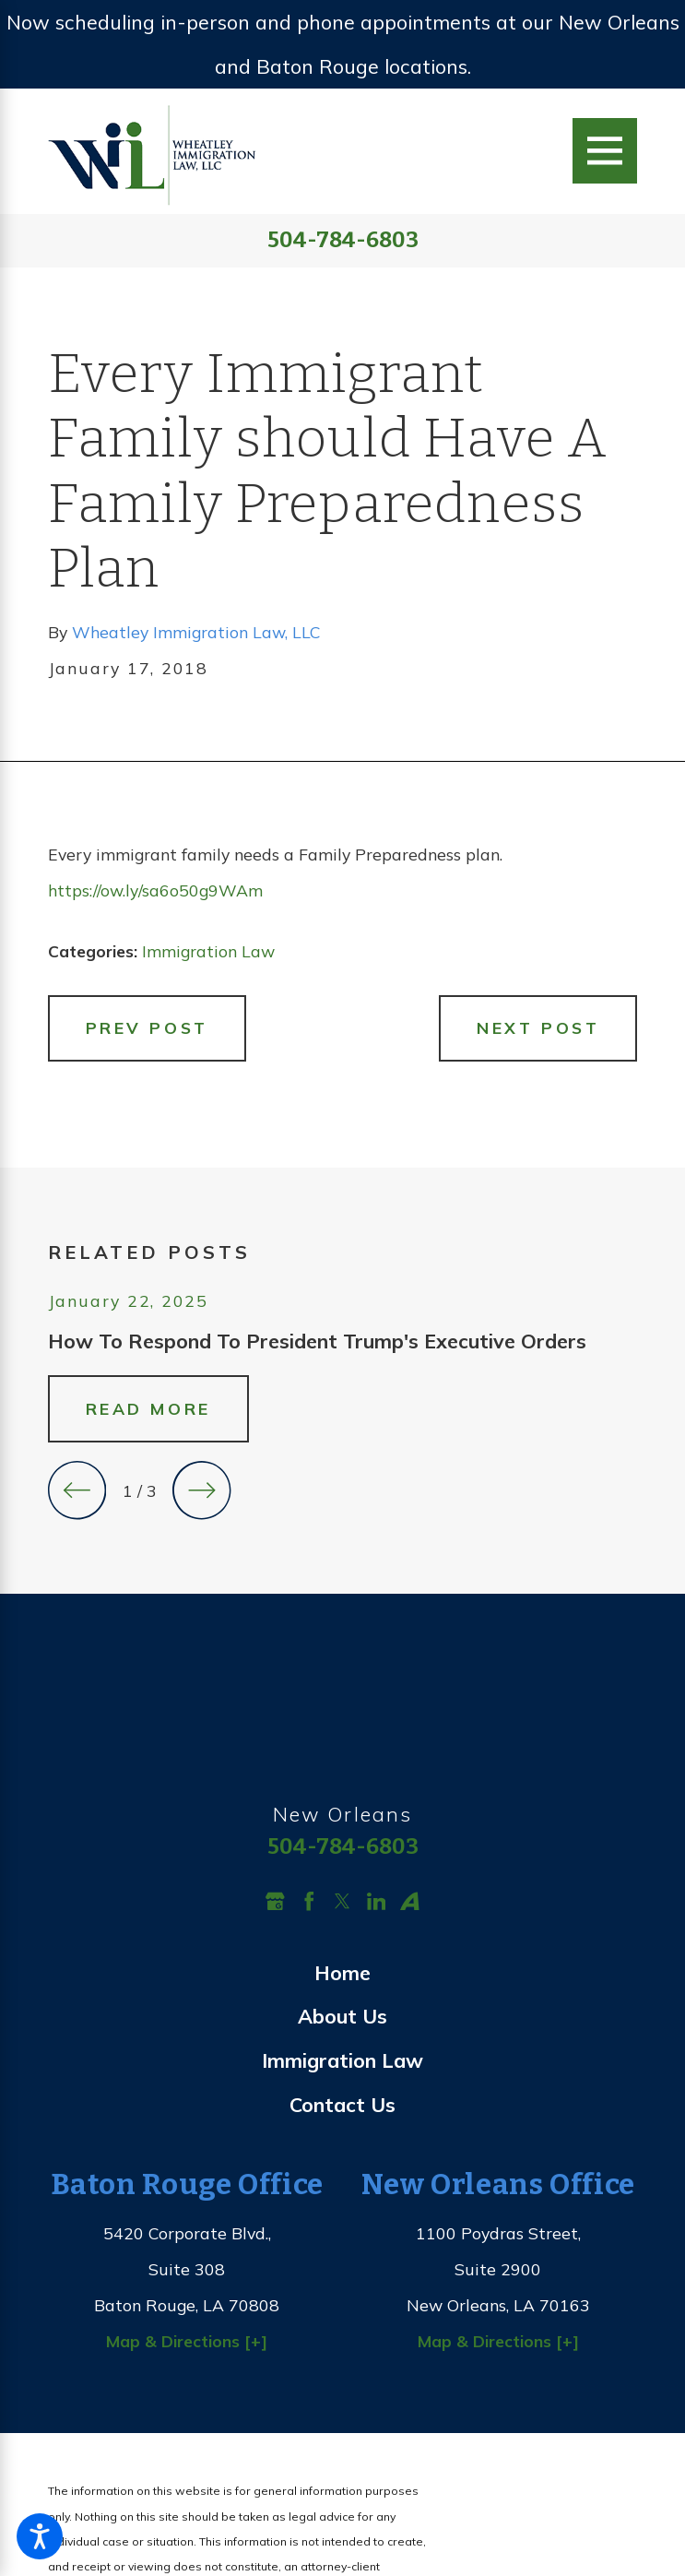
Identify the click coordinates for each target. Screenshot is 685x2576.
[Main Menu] (605, 150)
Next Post (538, 1027)
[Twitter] (342, 1901)
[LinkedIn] (376, 1901)
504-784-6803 (343, 241)
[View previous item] (77, 1490)
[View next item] (201, 1490)
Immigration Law (208, 951)
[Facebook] (309, 1901)
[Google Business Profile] (275, 1901)
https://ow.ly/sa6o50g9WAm (155, 890)
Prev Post (147, 1027)
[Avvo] (409, 1901)
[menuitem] (343, 1972)
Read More (148, 1408)
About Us (342, 2015)
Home (342, 1972)
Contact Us (342, 2104)
